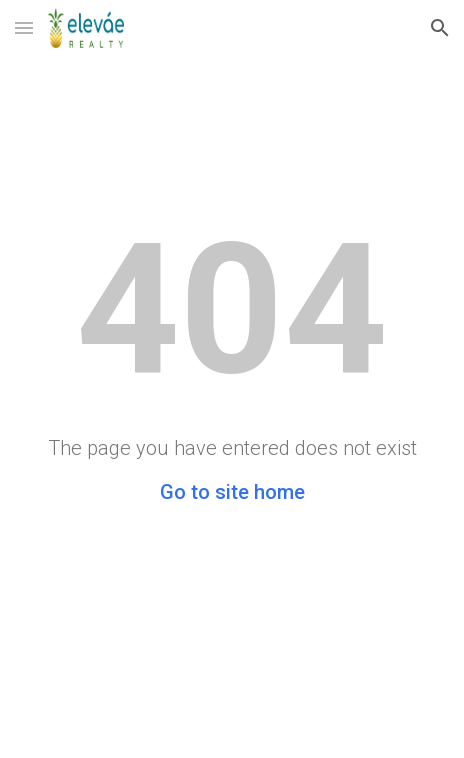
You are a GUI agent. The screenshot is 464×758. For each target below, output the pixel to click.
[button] (24, 27)
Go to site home (232, 492)
